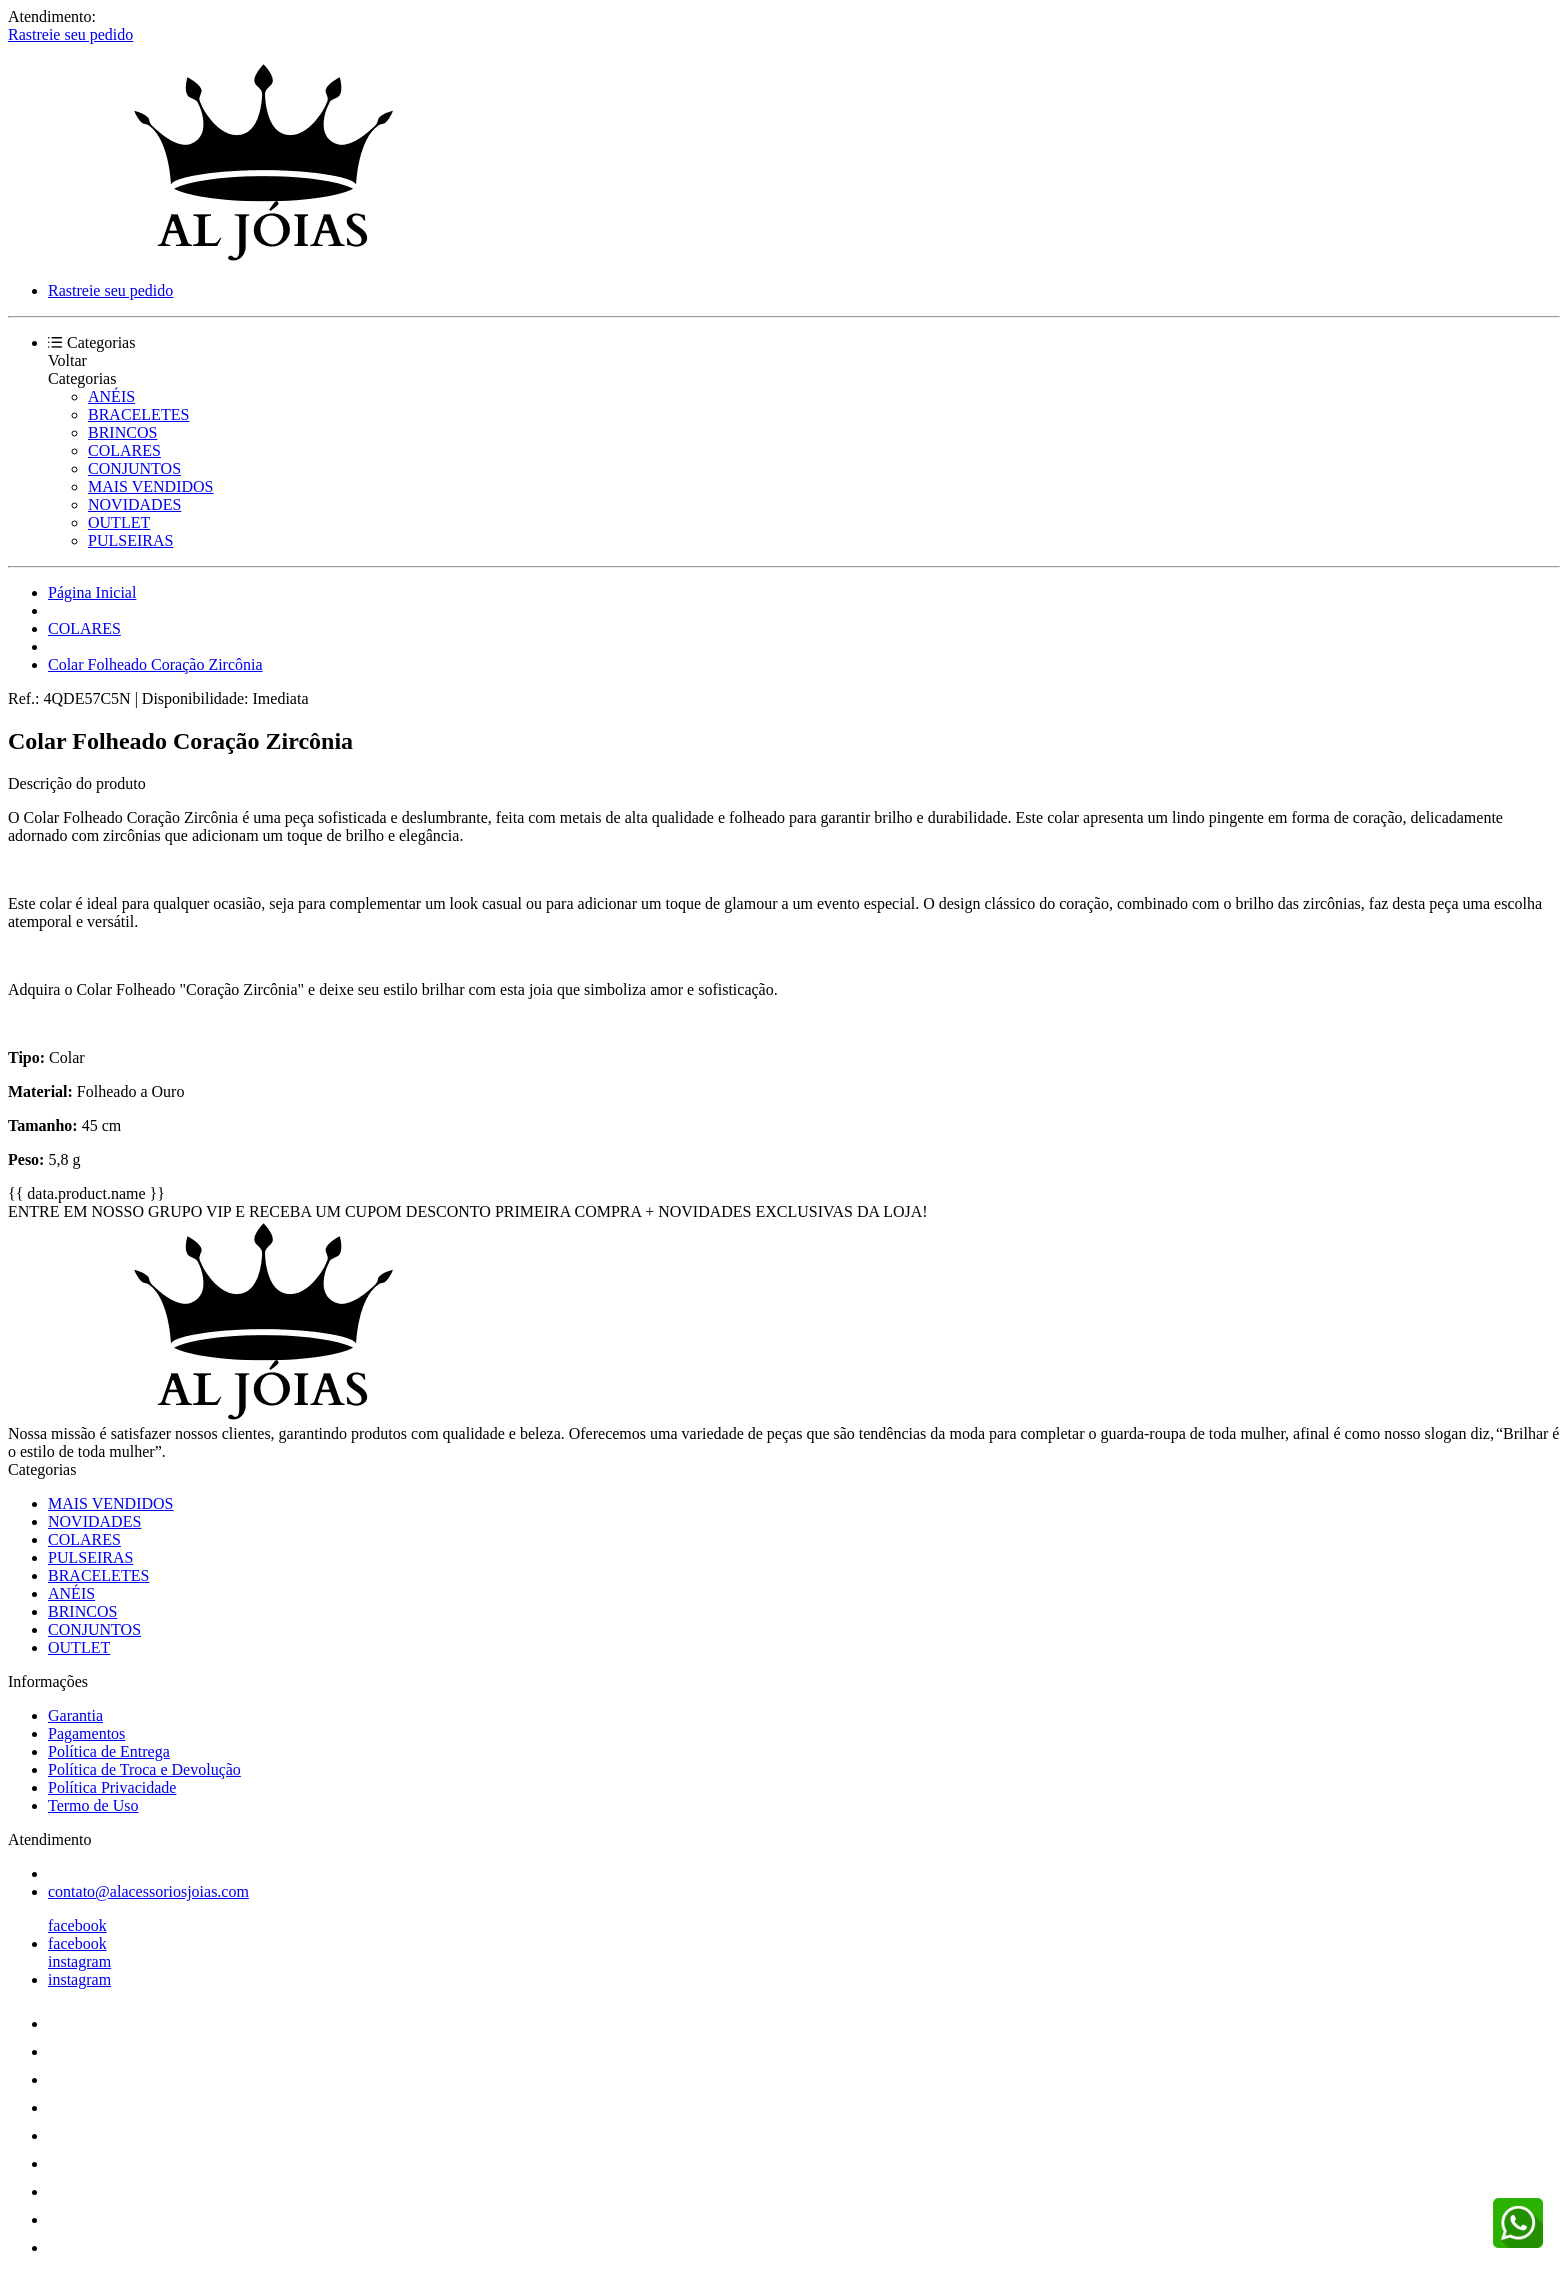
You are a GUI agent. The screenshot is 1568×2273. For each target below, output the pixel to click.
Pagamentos (86, 1733)
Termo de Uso (93, 1805)
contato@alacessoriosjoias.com (148, 1891)
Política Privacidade (112, 1787)
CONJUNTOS (134, 468)
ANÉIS (111, 396)
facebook (77, 1925)
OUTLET (119, 522)
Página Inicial (92, 592)
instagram (79, 1961)
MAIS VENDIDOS (151, 486)
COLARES (124, 450)
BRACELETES (138, 414)
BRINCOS (122, 432)
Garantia (75, 1715)
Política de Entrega (109, 1751)
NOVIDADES (134, 504)
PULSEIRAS (130, 540)
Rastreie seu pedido (70, 34)
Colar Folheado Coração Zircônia (155, 664)
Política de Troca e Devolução (144, 1769)
